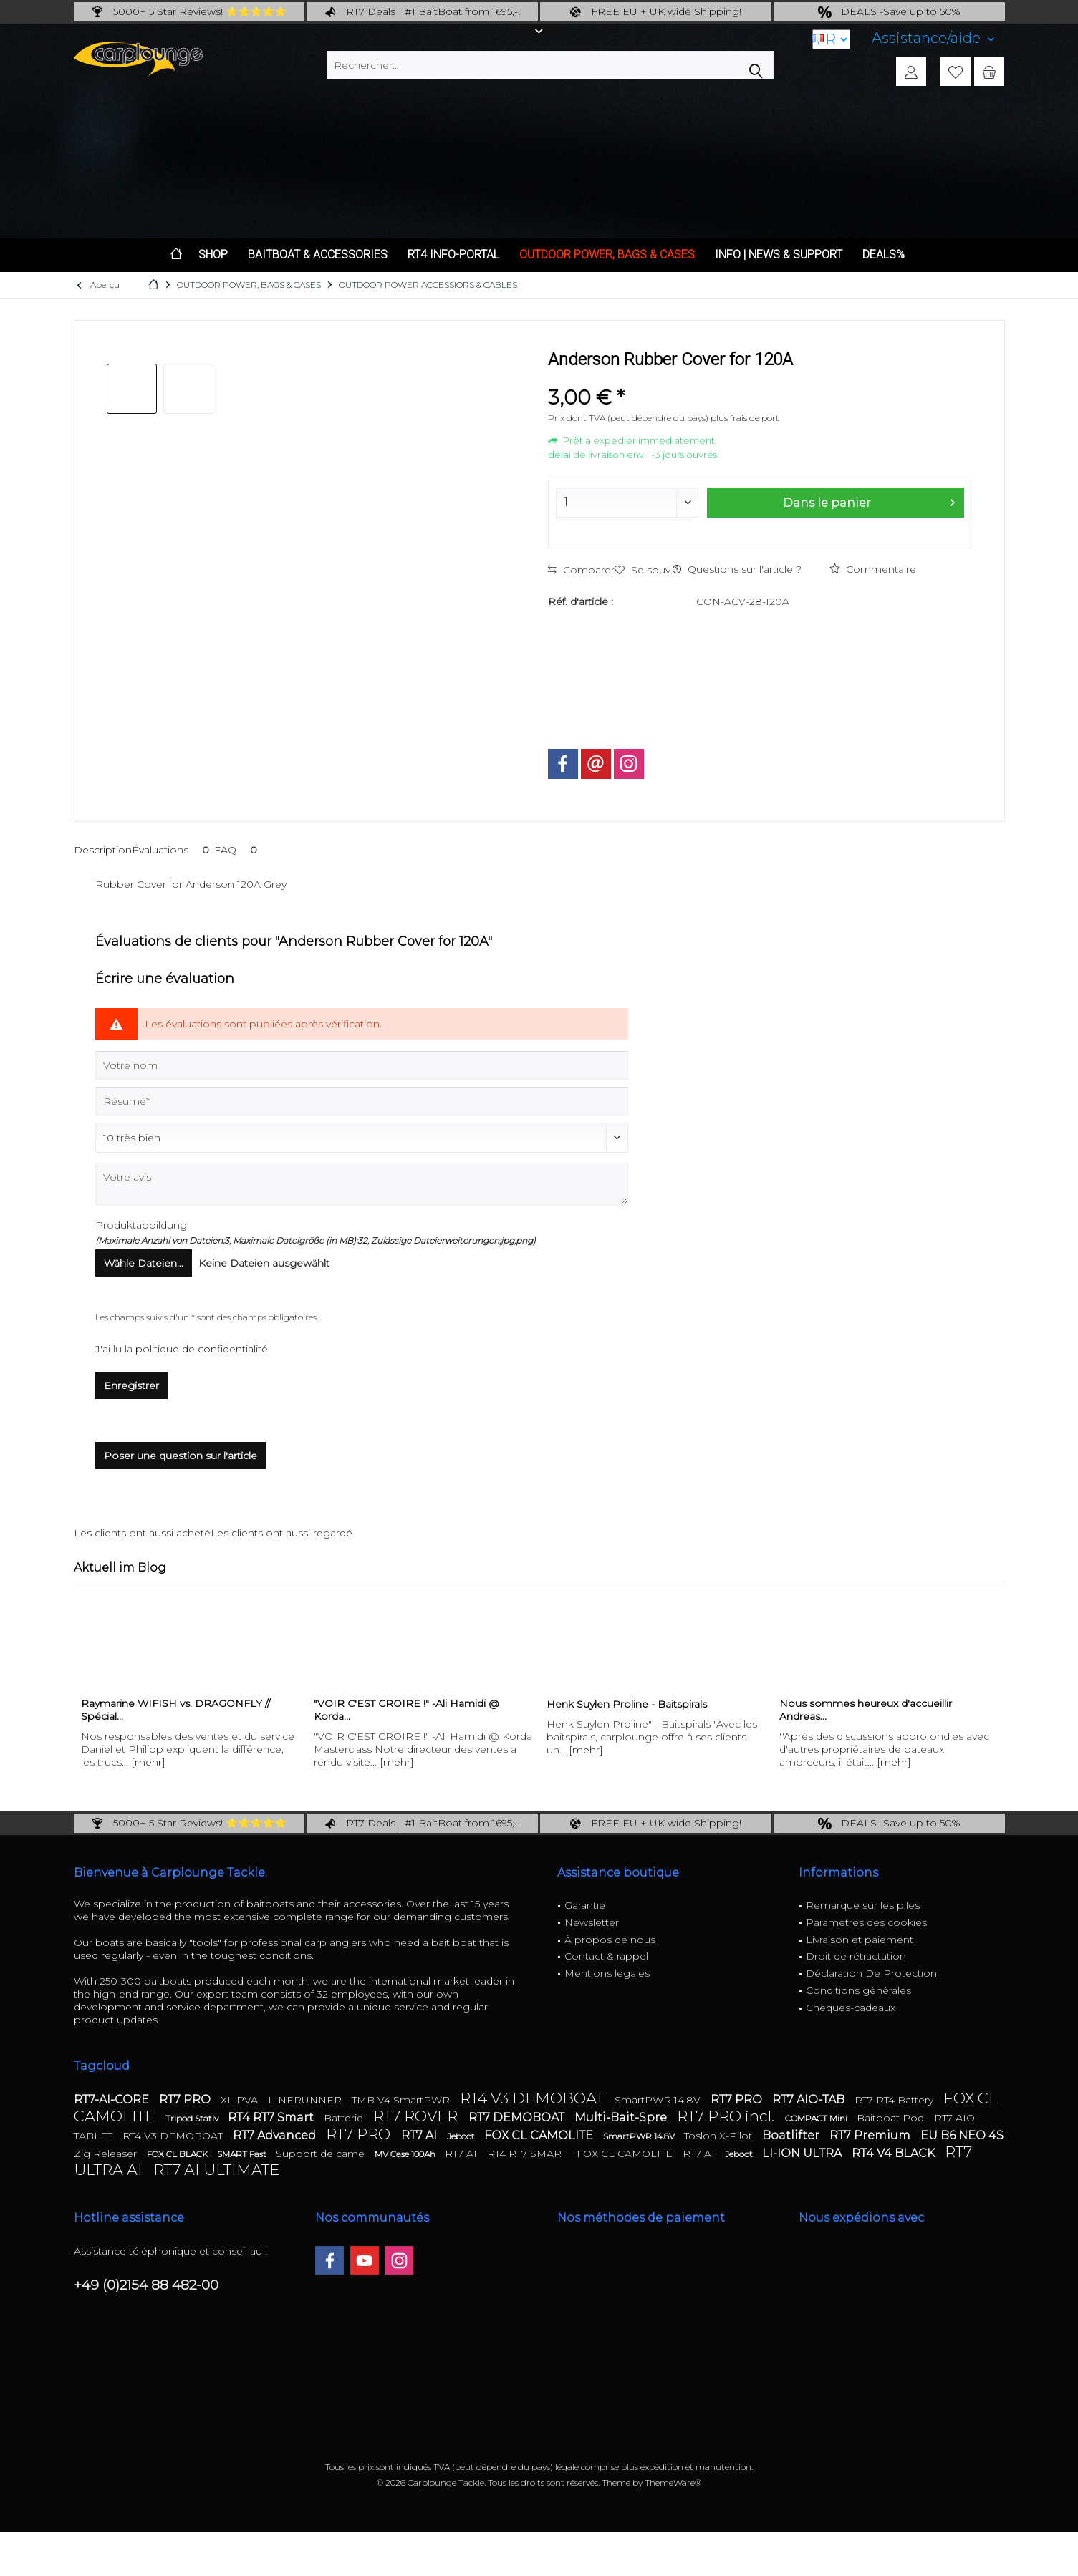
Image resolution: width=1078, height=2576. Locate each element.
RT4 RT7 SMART (528, 2153)
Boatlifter (792, 2135)
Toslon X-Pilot (719, 2135)
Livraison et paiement (859, 1939)
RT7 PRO (186, 2099)
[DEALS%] (883, 255)
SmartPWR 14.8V (659, 2099)
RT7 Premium (871, 2135)
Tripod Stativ (193, 2118)
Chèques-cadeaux (850, 2007)
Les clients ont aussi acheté (142, 1532)
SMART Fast (243, 2154)
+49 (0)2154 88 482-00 (146, 2285)
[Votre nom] (361, 1065)
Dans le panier (868, 500)
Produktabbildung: (142, 1225)
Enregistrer (131, 1385)
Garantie (584, 1905)
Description (103, 849)
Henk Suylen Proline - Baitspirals (627, 1704)
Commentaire (872, 569)
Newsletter (591, 1922)
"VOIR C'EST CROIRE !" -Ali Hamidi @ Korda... (406, 1710)
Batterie (345, 2117)
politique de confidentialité (201, 1348)
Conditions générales (858, 1990)
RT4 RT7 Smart (272, 2117)
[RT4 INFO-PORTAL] (453, 255)
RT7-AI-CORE (113, 2099)
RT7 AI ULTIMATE (216, 2170)
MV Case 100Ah (406, 2154)
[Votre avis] (361, 1184)
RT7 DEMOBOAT (517, 2117)
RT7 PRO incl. (727, 2116)
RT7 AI (420, 2135)
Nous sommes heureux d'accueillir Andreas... (865, 1710)
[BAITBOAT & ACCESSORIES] (318, 255)
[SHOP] (213, 255)
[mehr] (148, 1762)
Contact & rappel (606, 1956)
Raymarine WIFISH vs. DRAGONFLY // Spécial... (175, 1710)
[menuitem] (933, 38)
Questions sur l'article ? (737, 569)
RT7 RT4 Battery (895, 2099)
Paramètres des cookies (866, 1922)
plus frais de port (745, 417)
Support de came (321, 2153)
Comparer (581, 569)
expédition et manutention (695, 2466)
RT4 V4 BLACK (895, 2153)
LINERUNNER (306, 2099)
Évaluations (173, 849)
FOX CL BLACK (178, 2154)
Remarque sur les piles (863, 1905)
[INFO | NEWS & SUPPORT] (778, 255)
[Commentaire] (361, 1138)
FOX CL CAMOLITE (540, 2135)
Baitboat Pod (892, 2117)
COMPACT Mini (817, 2118)
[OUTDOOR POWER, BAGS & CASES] (607, 255)
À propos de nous (609, 1939)
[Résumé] (361, 1101)
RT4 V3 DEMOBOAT (533, 2098)
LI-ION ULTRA (803, 2153)
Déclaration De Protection (871, 1973)
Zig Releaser (107, 2153)
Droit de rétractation (856, 1956)
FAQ (238, 849)
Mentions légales (607, 1973)
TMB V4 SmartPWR (402, 2099)
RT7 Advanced (276, 2135)
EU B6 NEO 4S (962, 2135)
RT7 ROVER (417, 2116)
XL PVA (241, 2099)
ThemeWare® (673, 2482)
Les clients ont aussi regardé (281, 1532)
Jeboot (462, 2136)
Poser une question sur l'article (180, 1455)
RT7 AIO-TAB (809, 2099)
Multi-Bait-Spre (622, 2117)
